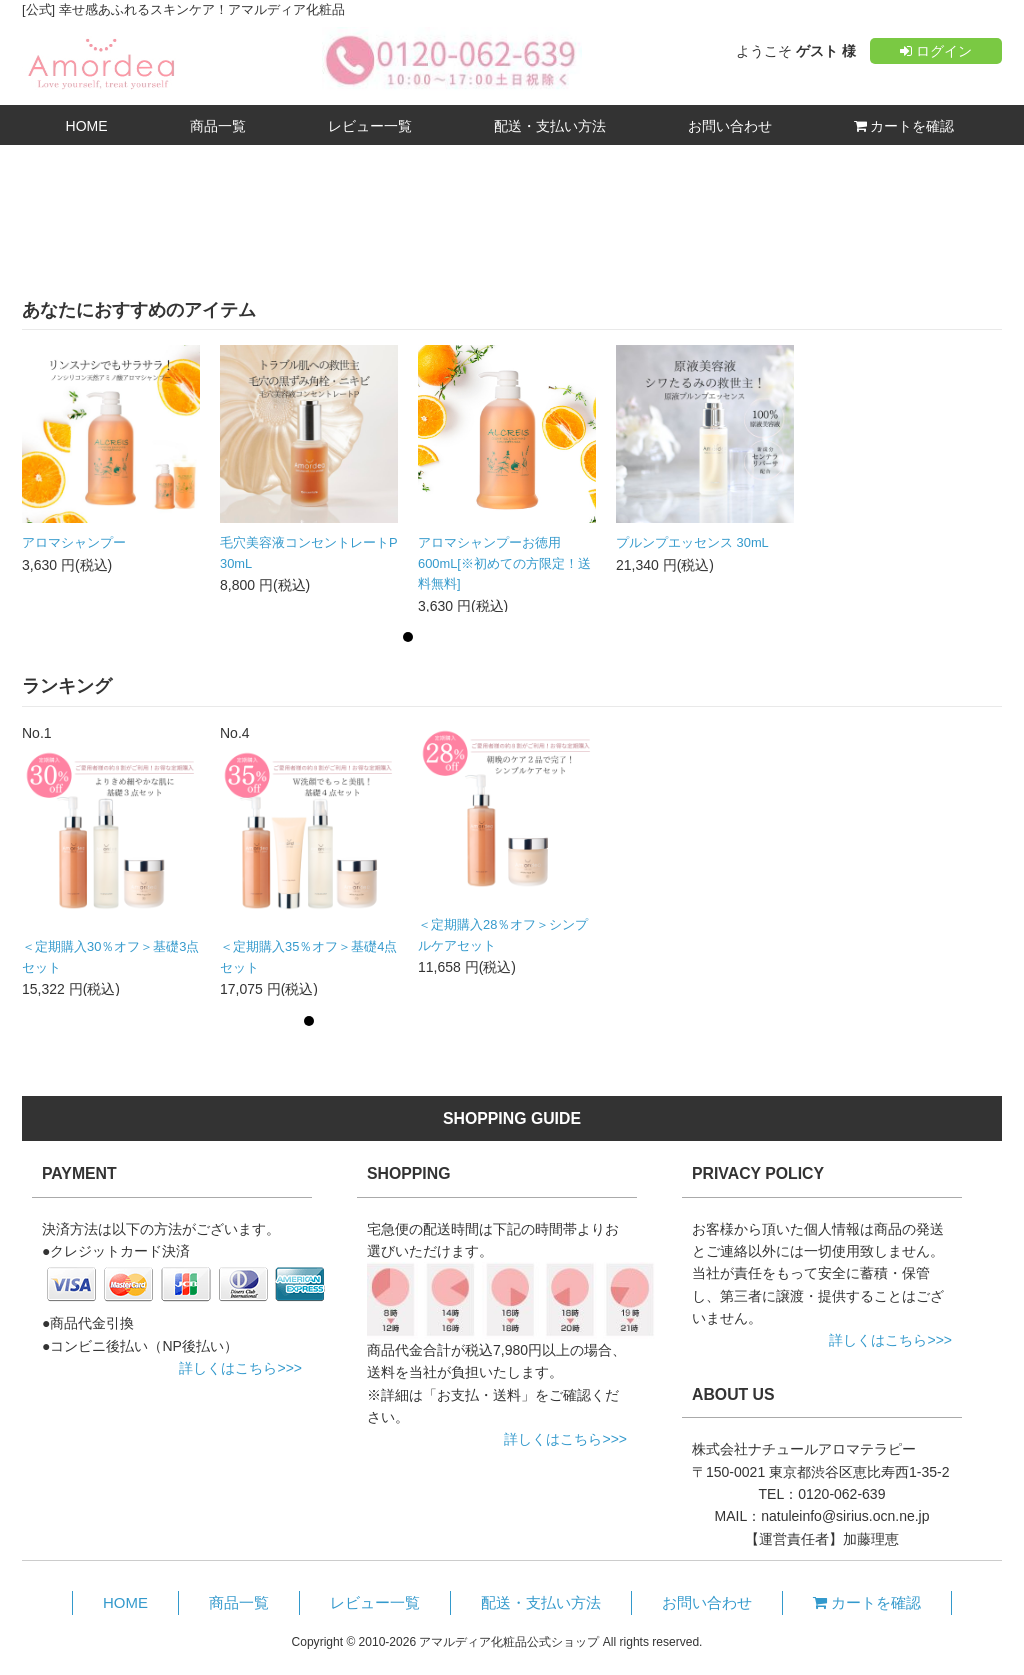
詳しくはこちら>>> (240, 1368)
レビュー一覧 (370, 126)
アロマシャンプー (74, 542)
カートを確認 (904, 126)
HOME (87, 126)
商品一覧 (218, 126)
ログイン (936, 51)
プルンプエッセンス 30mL (692, 542)
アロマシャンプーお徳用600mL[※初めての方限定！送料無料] (504, 563)
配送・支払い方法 (550, 126)
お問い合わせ (730, 126)
